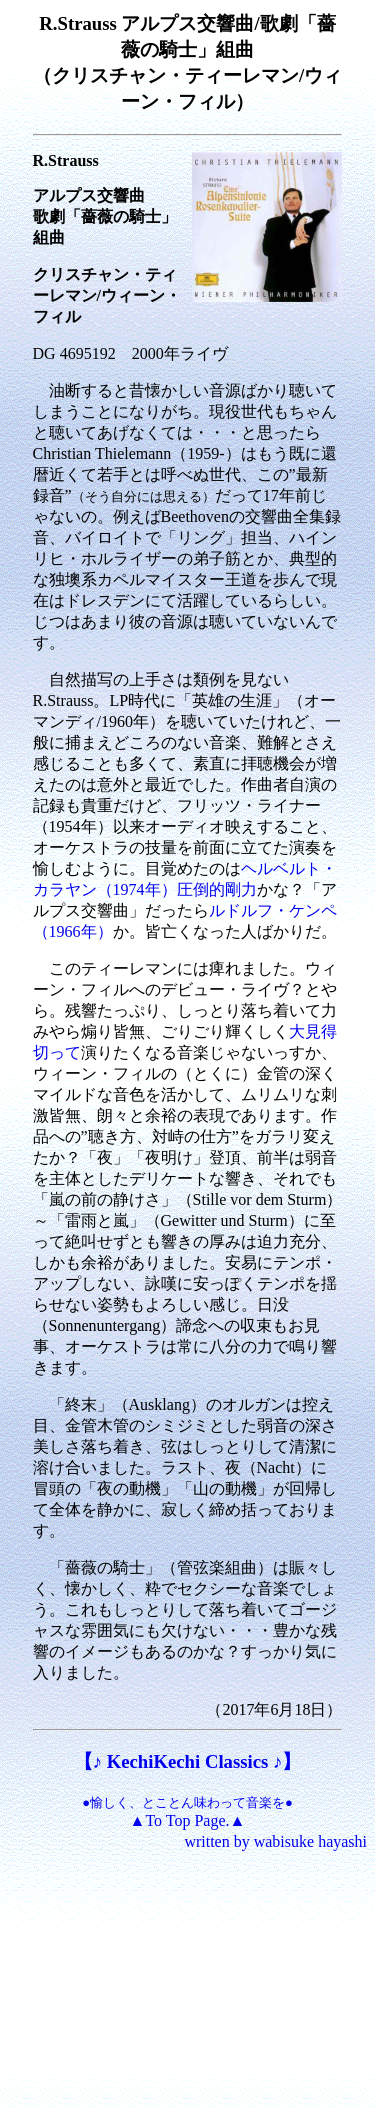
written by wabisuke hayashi (275, 1841)
